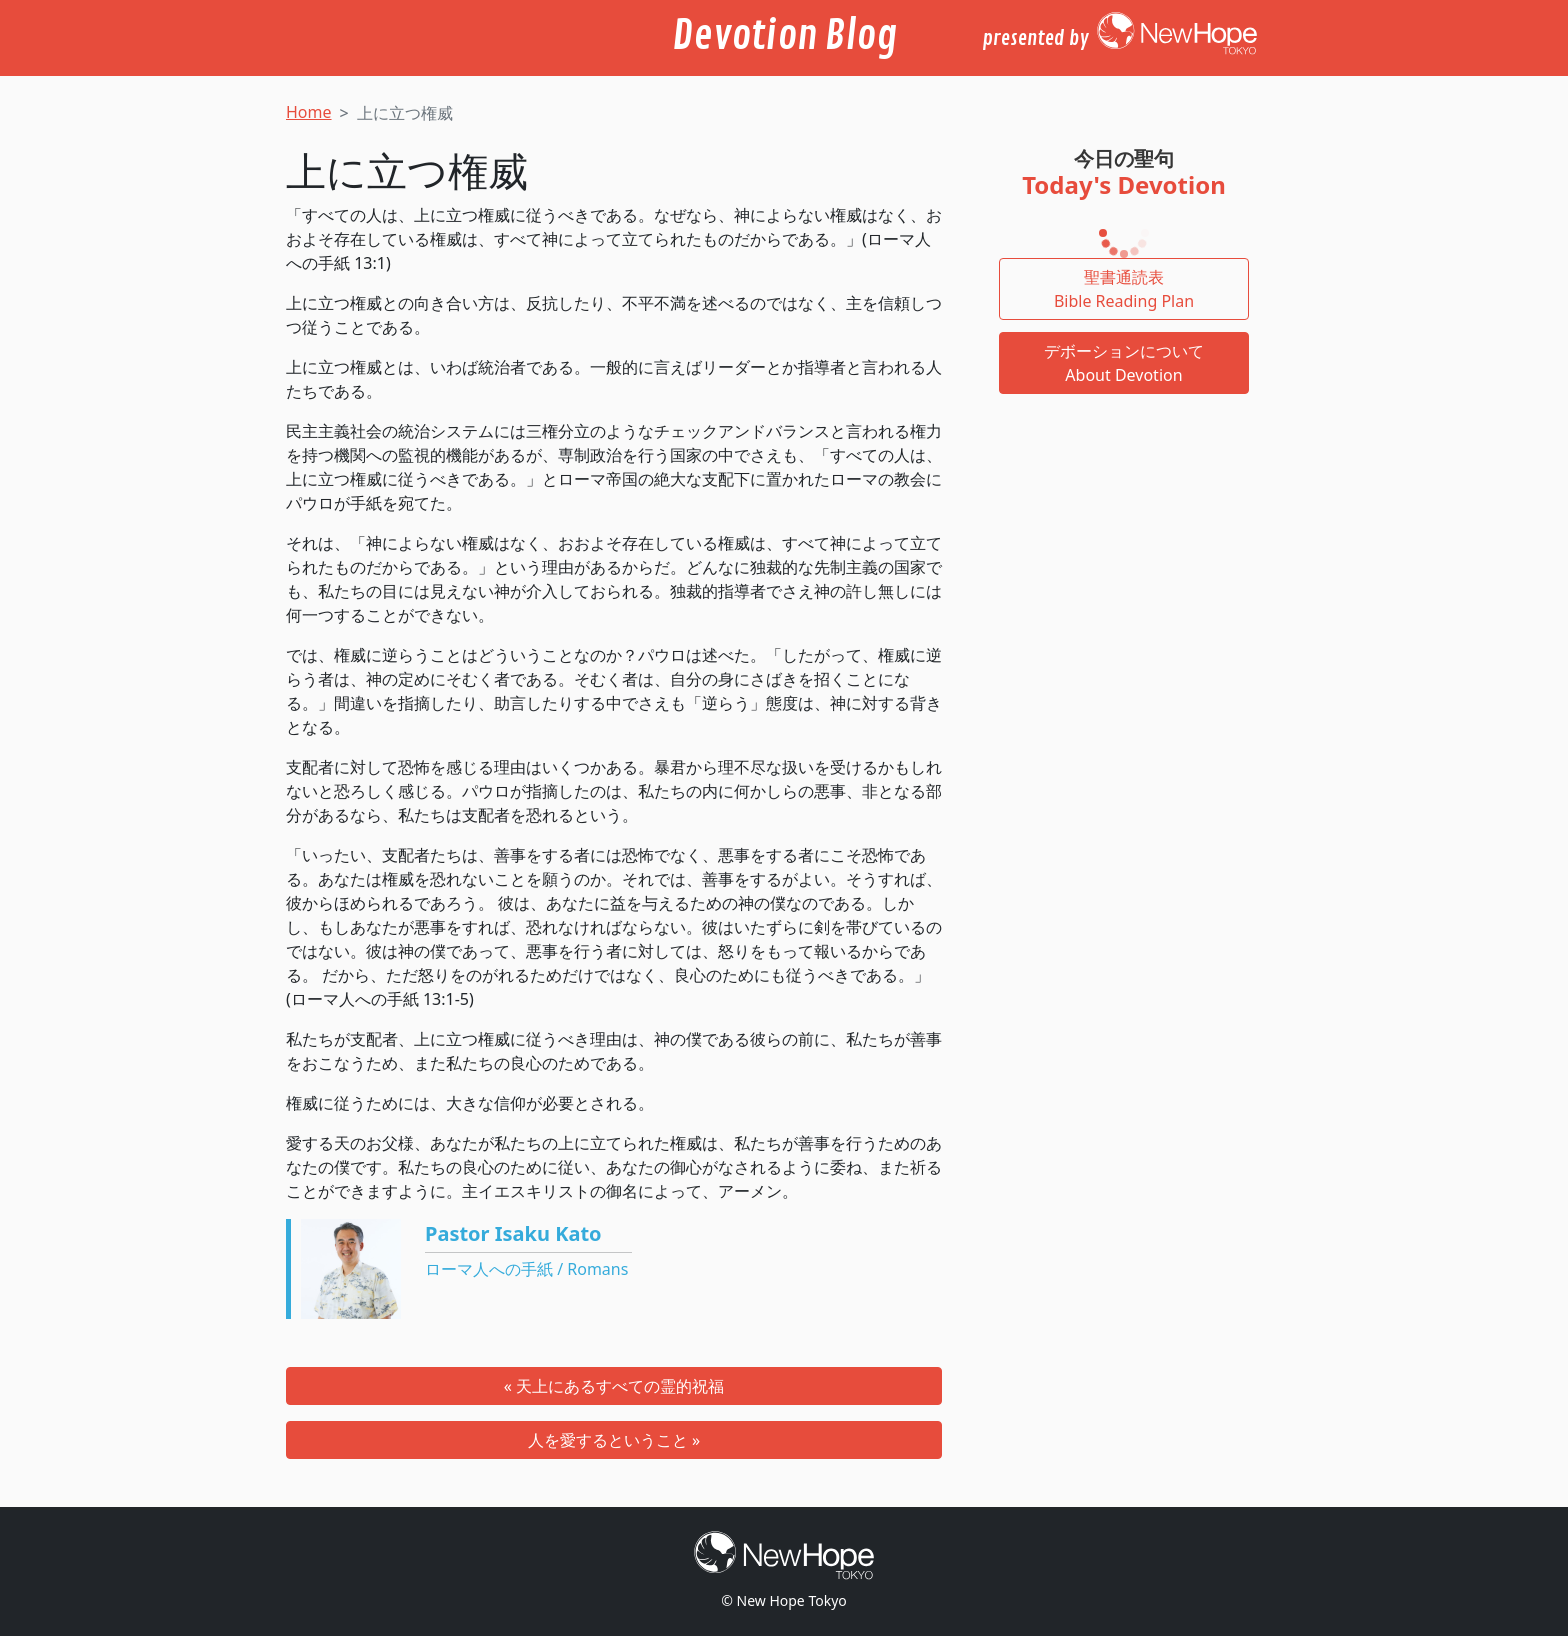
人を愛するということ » (614, 1440)
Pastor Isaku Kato (513, 1233)
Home (309, 112)
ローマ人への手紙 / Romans (526, 1269)
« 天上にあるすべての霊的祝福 (614, 1386)
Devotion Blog (784, 36)
